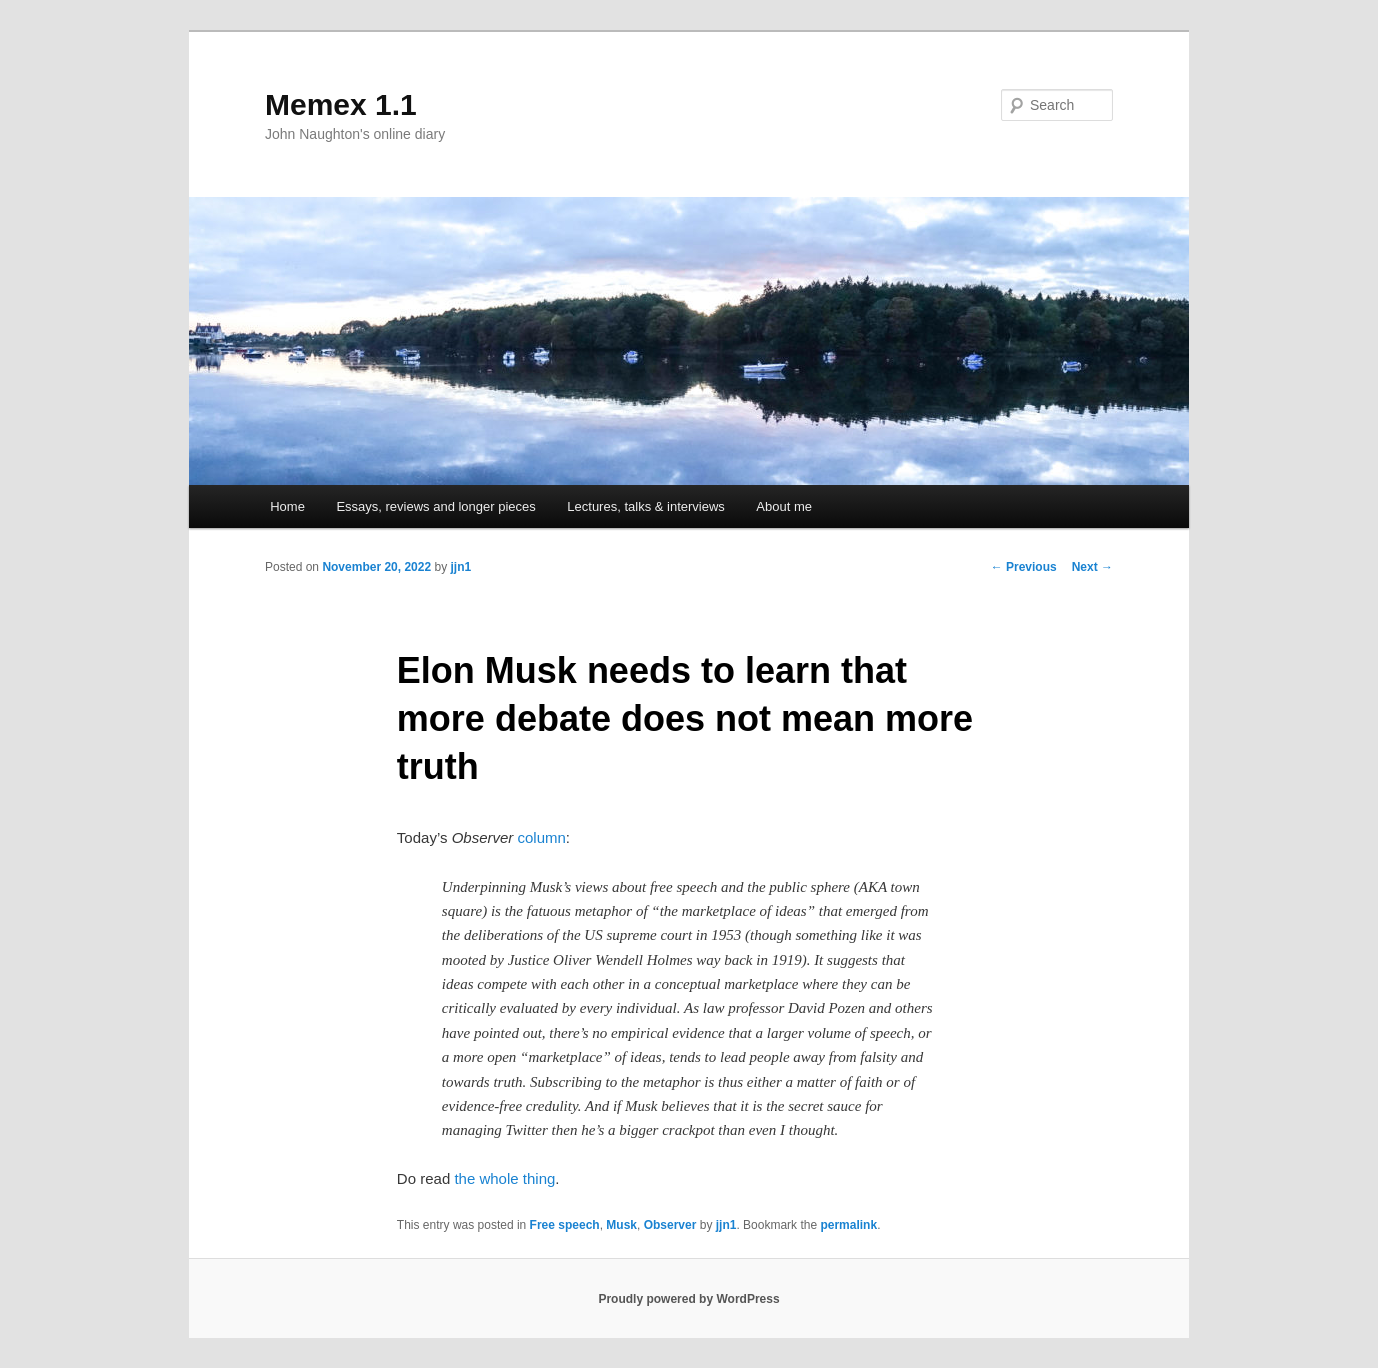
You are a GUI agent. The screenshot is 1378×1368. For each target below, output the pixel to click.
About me (784, 506)
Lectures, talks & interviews (646, 506)
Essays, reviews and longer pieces (435, 506)
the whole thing (504, 1178)
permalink (848, 1225)
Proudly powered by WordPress (688, 1299)
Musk (621, 1225)
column (541, 837)
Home (287, 506)
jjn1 (460, 567)
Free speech (565, 1225)
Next (1092, 567)
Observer (670, 1225)
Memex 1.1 (341, 104)
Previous (1024, 567)
